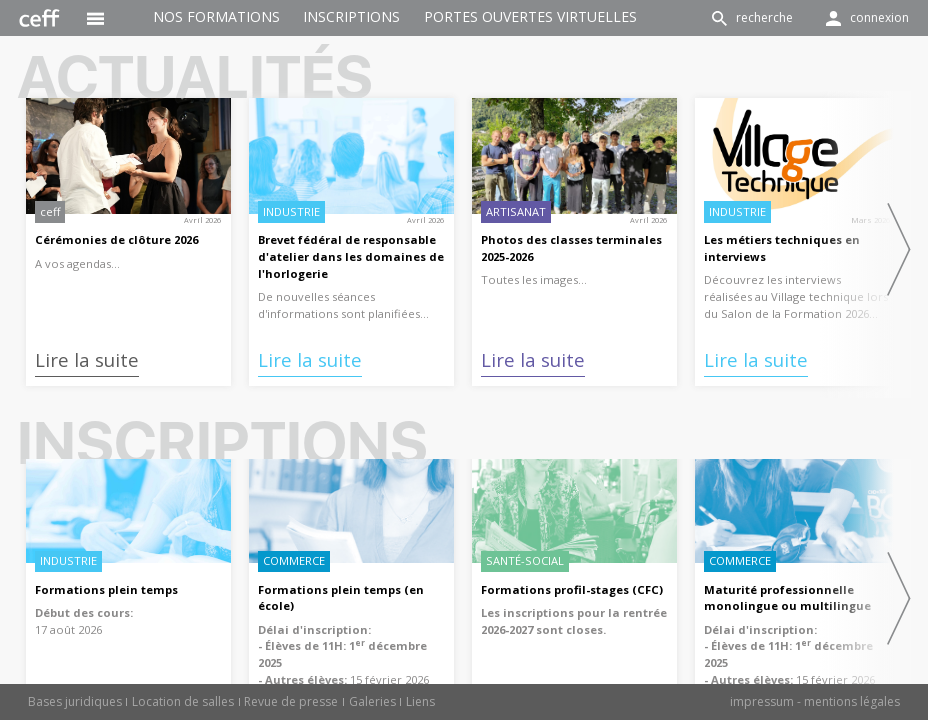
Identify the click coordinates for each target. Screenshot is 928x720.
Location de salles (183, 701)
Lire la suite (87, 359)
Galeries (372, 701)
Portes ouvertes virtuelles (530, 16)
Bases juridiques (75, 701)
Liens (420, 701)
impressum (762, 701)
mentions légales (852, 701)
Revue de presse (291, 701)
